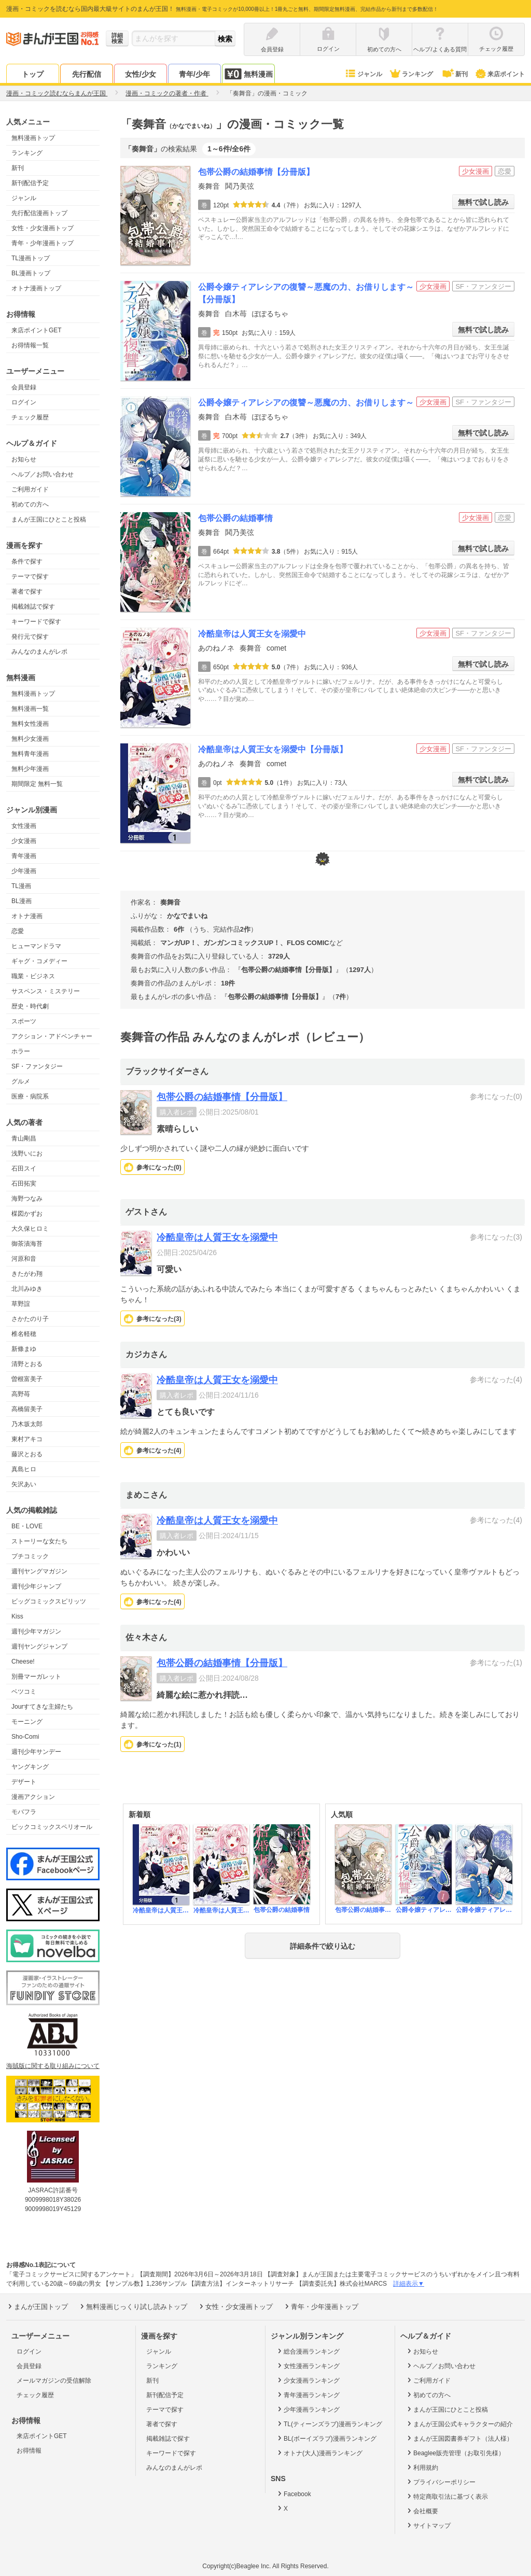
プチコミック (30, 1556)
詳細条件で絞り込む (322, 1946)
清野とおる (27, 1364)
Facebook (293, 2493)
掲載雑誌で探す (33, 606)
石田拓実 (23, 1183)
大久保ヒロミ (30, 1228)
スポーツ (23, 1021)
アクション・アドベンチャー (51, 1036)
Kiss (17, 1616)
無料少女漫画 (30, 738)
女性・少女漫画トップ (42, 228)
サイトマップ (428, 2525)
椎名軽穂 (23, 1334)
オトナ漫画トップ (36, 288)
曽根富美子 (27, 1379)
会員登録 (23, 387)
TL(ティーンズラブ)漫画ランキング (329, 2423)
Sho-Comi (25, 1736)
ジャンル (363, 74)
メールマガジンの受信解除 (54, 2380)
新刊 (454, 74)
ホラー (20, 1051)
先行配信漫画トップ (39, 213)
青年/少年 (194, 74)
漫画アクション (33, 1796)
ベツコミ (23, 1691)
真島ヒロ (23, 1469)
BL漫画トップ (30, 273)
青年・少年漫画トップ (42, 243)
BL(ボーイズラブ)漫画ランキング (326, 2438)
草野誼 (20, 1303)
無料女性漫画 (30, 723)
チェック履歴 (30, 417)
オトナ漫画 (27, 916)
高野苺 (20, 1394)
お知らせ (23, 459)
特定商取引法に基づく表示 (447, 2496)
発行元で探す (30, 636)
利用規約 (422, 2467)
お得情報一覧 (30, 345)
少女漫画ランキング (308, 2380)
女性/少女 (140, 74)
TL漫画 (21, 886)
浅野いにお (27, 1153)
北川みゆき (27, 1288)
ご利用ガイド (30, 489)
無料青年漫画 (30, 753)
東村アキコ (27, 1439)
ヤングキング (30, 1766)
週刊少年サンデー (36, 1751)
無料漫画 (248, 73)
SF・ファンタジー (37, 1066)
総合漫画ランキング (308, 2351)
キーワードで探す (36, 621)
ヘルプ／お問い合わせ (42, 474)
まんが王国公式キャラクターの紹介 (459, 2423)
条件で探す (27, 561)
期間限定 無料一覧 (37, 783)
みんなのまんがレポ (39, 651)
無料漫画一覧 (30, 708)
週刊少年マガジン (36, 1631)
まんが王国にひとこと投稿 (48, 519)
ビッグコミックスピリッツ (48, 1601)
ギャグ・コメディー (39, 961)
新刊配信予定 (30, 183)
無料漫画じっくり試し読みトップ (132, 2306)
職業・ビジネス (33, 976)
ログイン (23, 402)
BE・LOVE (27, 1526)
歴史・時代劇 (30, 1006)
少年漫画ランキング (308, 2409)
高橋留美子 (27, 1409)
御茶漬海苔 (27, 1243)
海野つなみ (27, 1198)
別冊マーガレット (36, 1676)
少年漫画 (23, 871)
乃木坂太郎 (27, 1424)
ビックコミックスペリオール (51, 1827)
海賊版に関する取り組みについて (53, 2066)
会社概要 (422, 2511)
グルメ (20, 1081)
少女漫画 (23, 840)
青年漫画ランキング (308, 2394)
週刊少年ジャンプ (36, 1586)
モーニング (27, 1721)
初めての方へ (30, 504)
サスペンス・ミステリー (45, 991)
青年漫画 (23, 856)
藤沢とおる (27, 1454)
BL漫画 (21, 901)
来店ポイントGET (36, 330)
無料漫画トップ (33, 138)
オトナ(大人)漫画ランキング (319, 2452)
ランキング (411, 74)
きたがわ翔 (27, 1273)
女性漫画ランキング (308, 2365)
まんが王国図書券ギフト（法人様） (459, 2438)
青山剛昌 (23, 1138)
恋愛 (17, 931)
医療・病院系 (30, 1096)
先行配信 (86, 74)
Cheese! (23, 1661)
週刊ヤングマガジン (39, 1571)
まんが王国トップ (37, 2306)
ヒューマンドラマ (36, 946)
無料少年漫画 (30, 768)
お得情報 (29, 2450)
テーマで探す (30, 576)
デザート (23, 1781)
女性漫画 (23, 825)
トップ (33, 74)
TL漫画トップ (30, 258)
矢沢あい (23, 1484)
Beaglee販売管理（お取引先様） (455, 2452)
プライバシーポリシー (441, 2482)
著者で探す (27, 591)
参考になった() (158, 1167)
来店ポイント (499, 74)
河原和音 (23, 1258)
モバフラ (23, 1811)
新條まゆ (23, 1349)
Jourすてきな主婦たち (42, 1706)
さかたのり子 (30, 1318)
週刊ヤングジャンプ (39, 1646)
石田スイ (23, 1168)
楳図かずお (27, 1213)
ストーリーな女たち (39, 1541)
